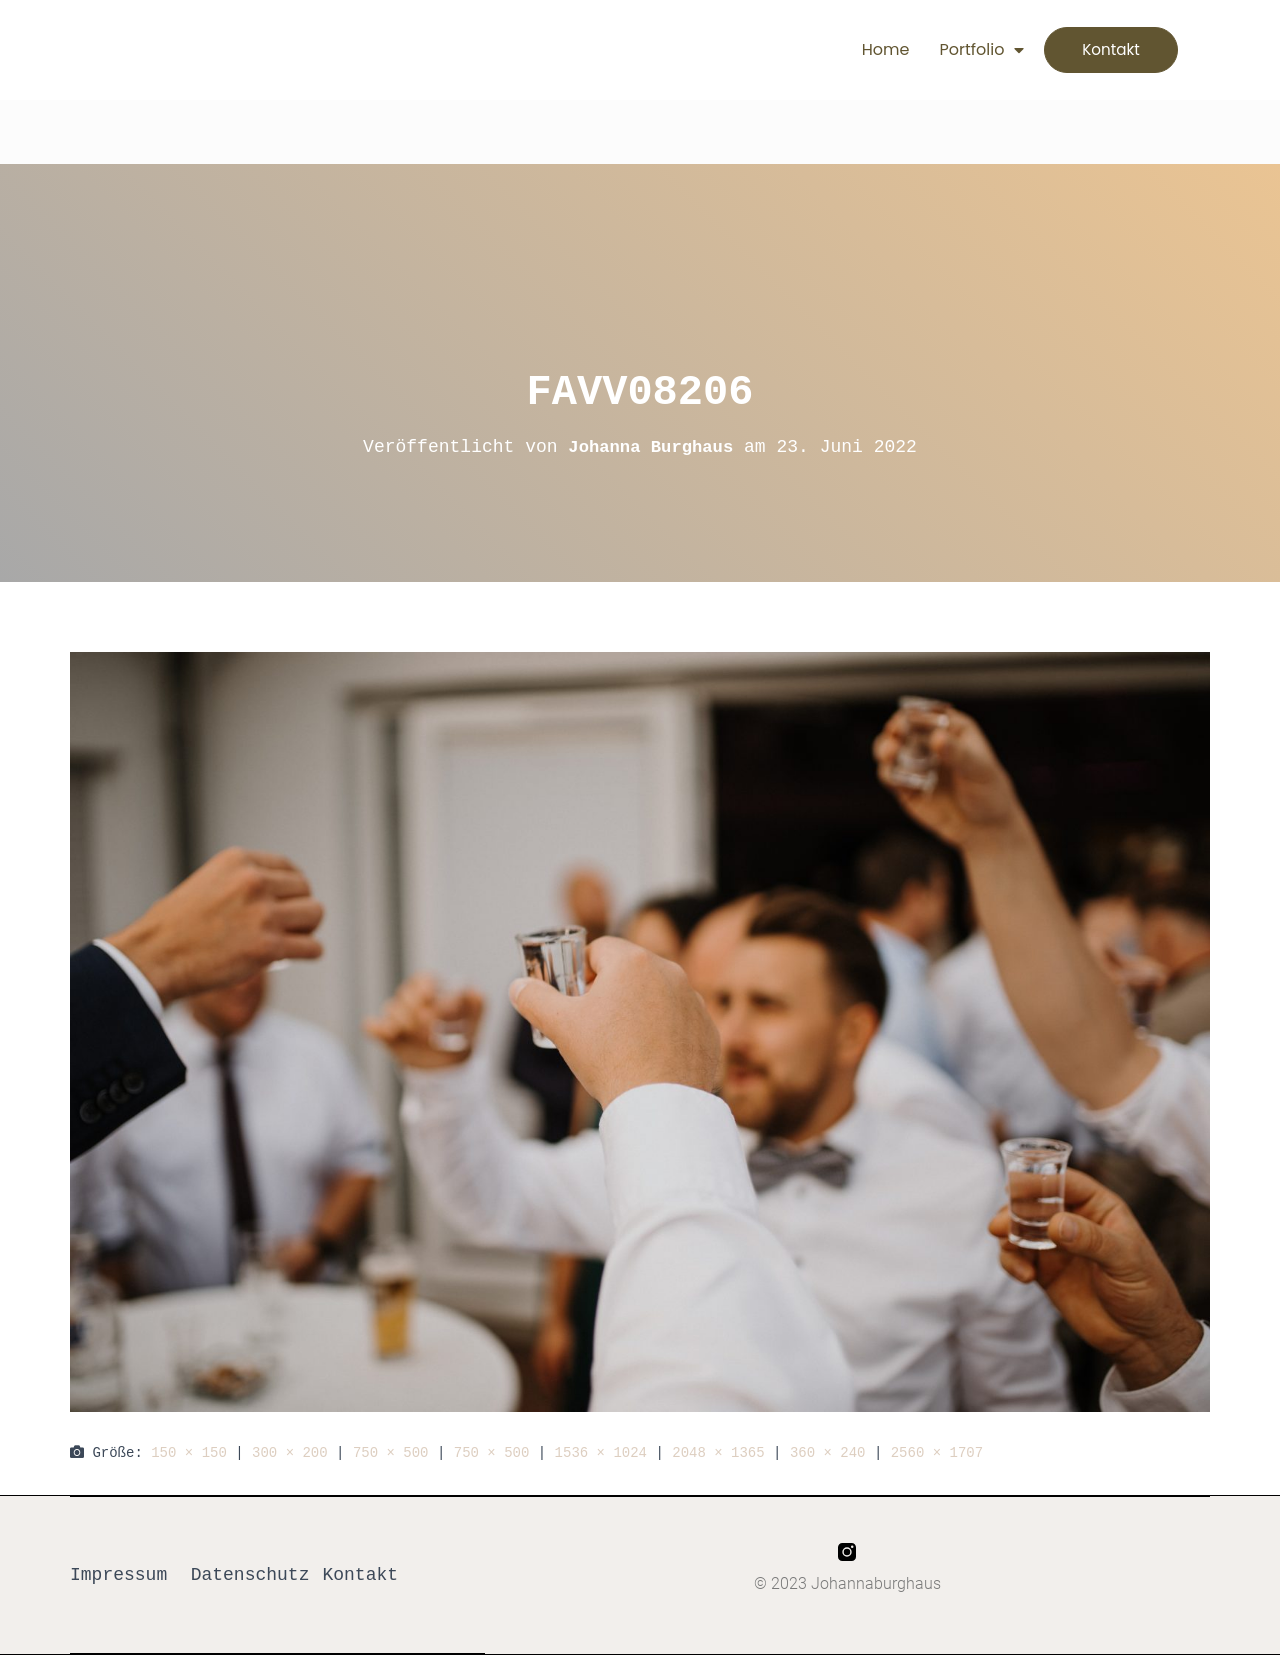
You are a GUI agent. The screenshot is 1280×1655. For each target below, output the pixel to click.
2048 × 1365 (718, 1452)
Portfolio (962, 50)
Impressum (118, 1575)
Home (866, 49)
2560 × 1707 (937, 1452)
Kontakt (360, 1575)
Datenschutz (250, 1575)
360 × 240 (828, 1452)
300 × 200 (290, 1452)
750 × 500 (391, 1452)
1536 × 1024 (601, 1452)
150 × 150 (189, 1452)
